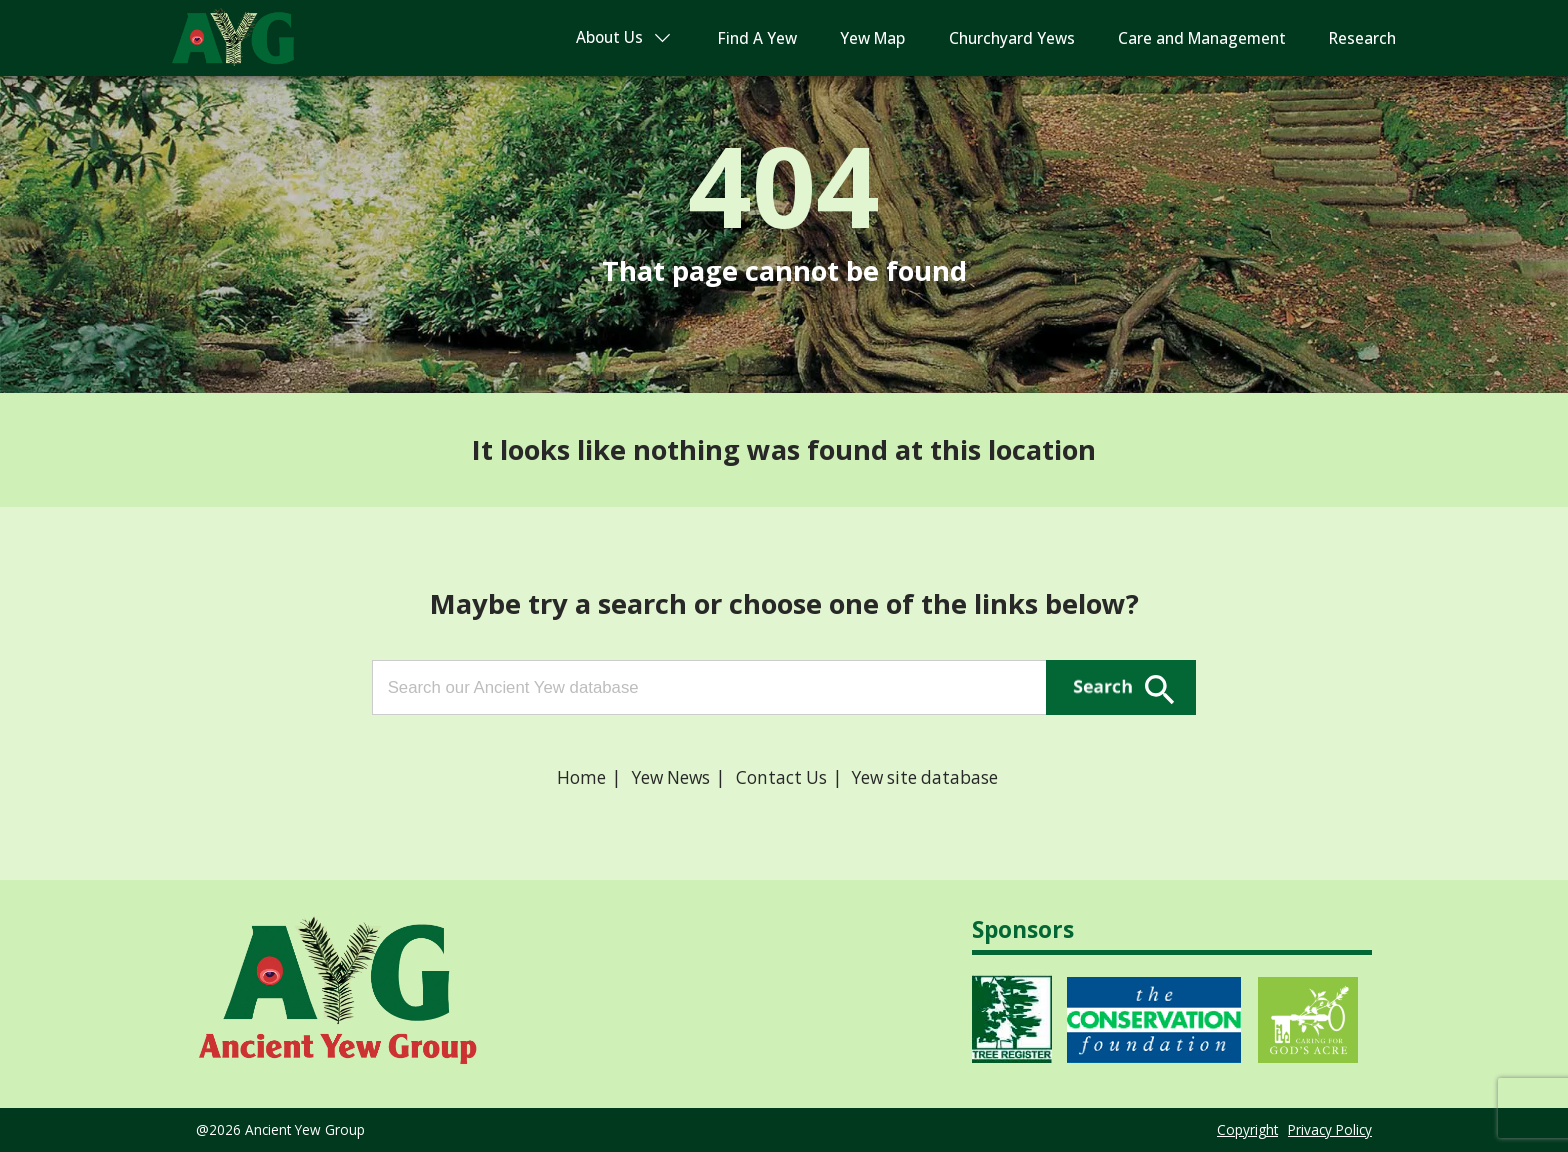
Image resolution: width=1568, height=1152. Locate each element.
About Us (609, 37)
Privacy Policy (1330, 1129)
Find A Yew (757, 38)
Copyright (1247, 1129)
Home (581, 777)
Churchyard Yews (1012, 38)
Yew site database (925, 777)
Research (1362, 38)
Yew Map (872, 38)
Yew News (671, 777)
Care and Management (1202, 38)
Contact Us (781, 777)
